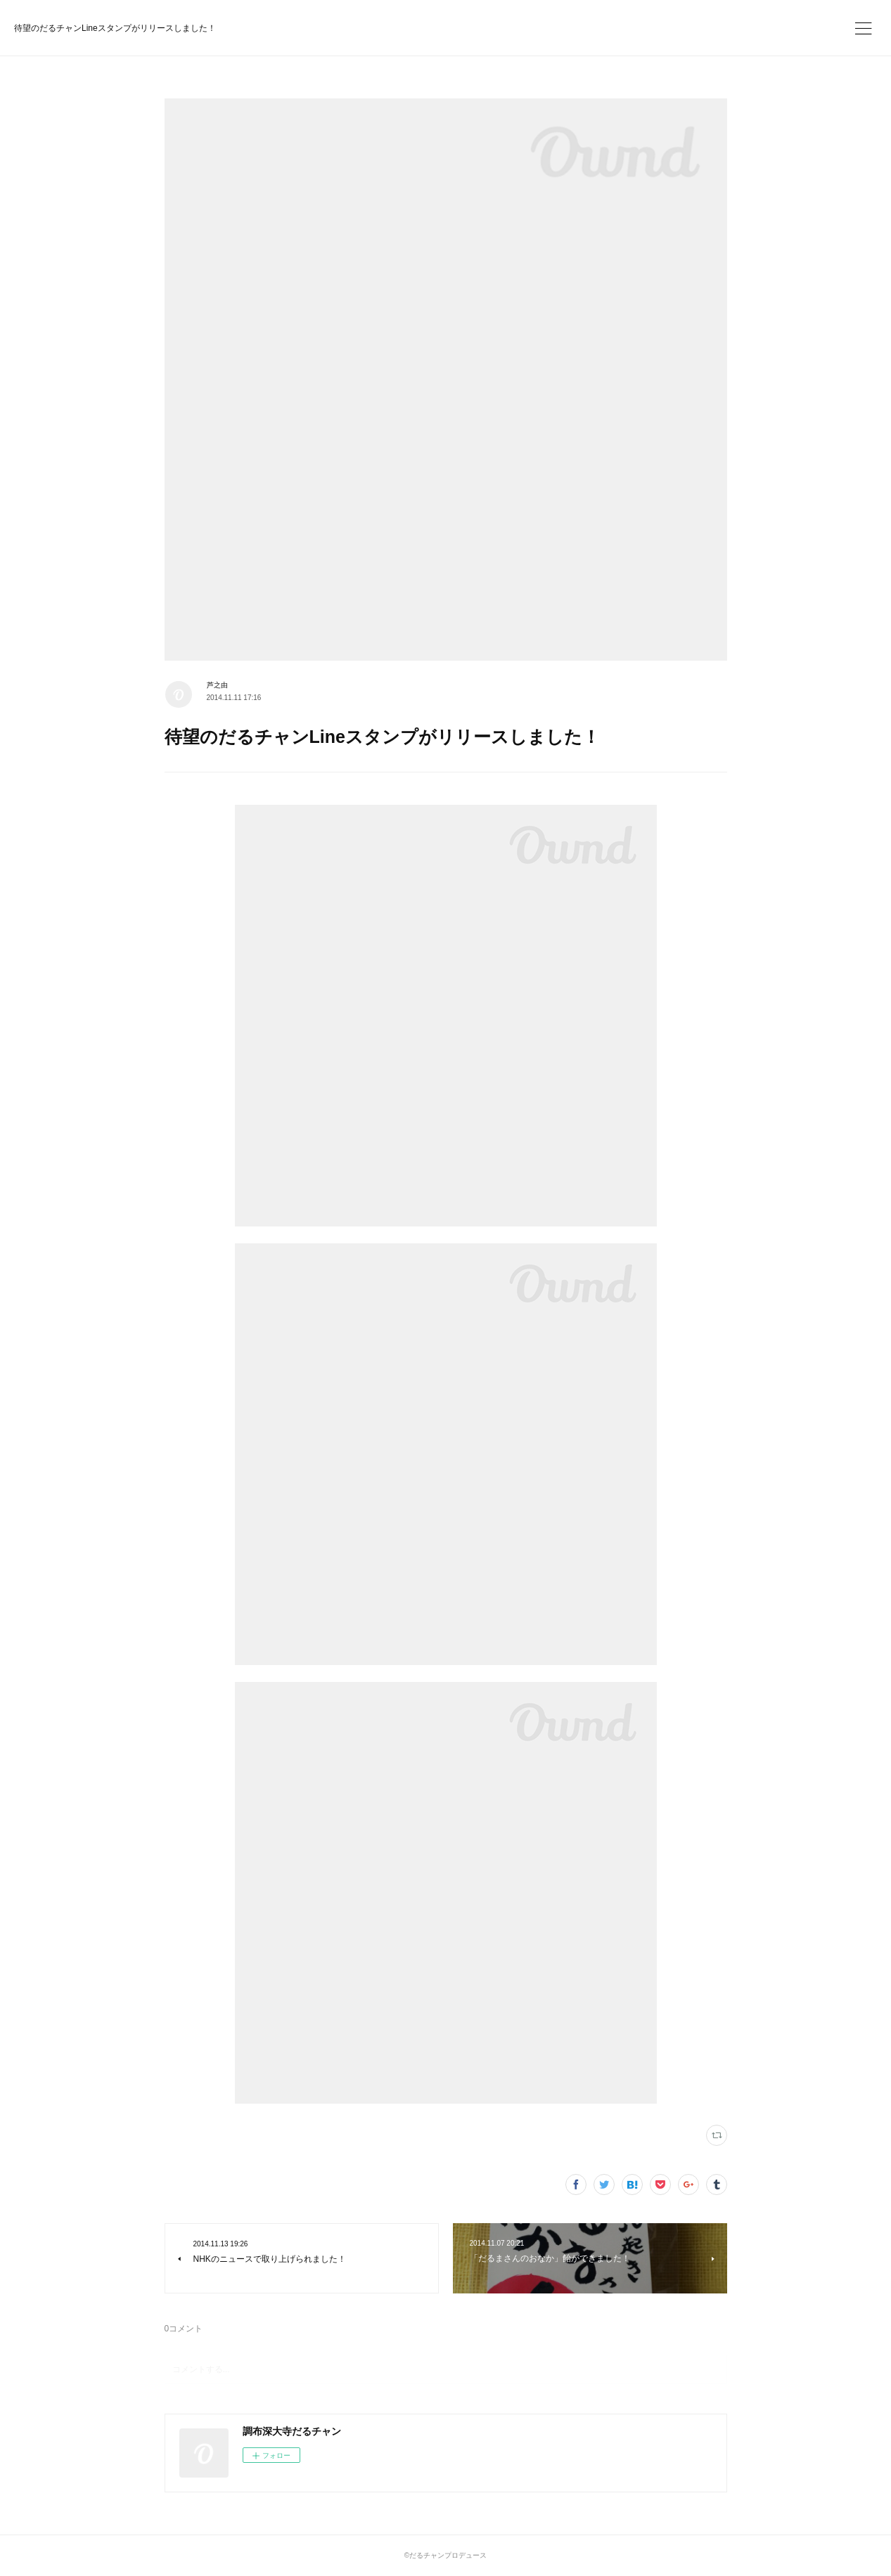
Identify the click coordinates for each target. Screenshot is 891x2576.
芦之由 (217, 685)
